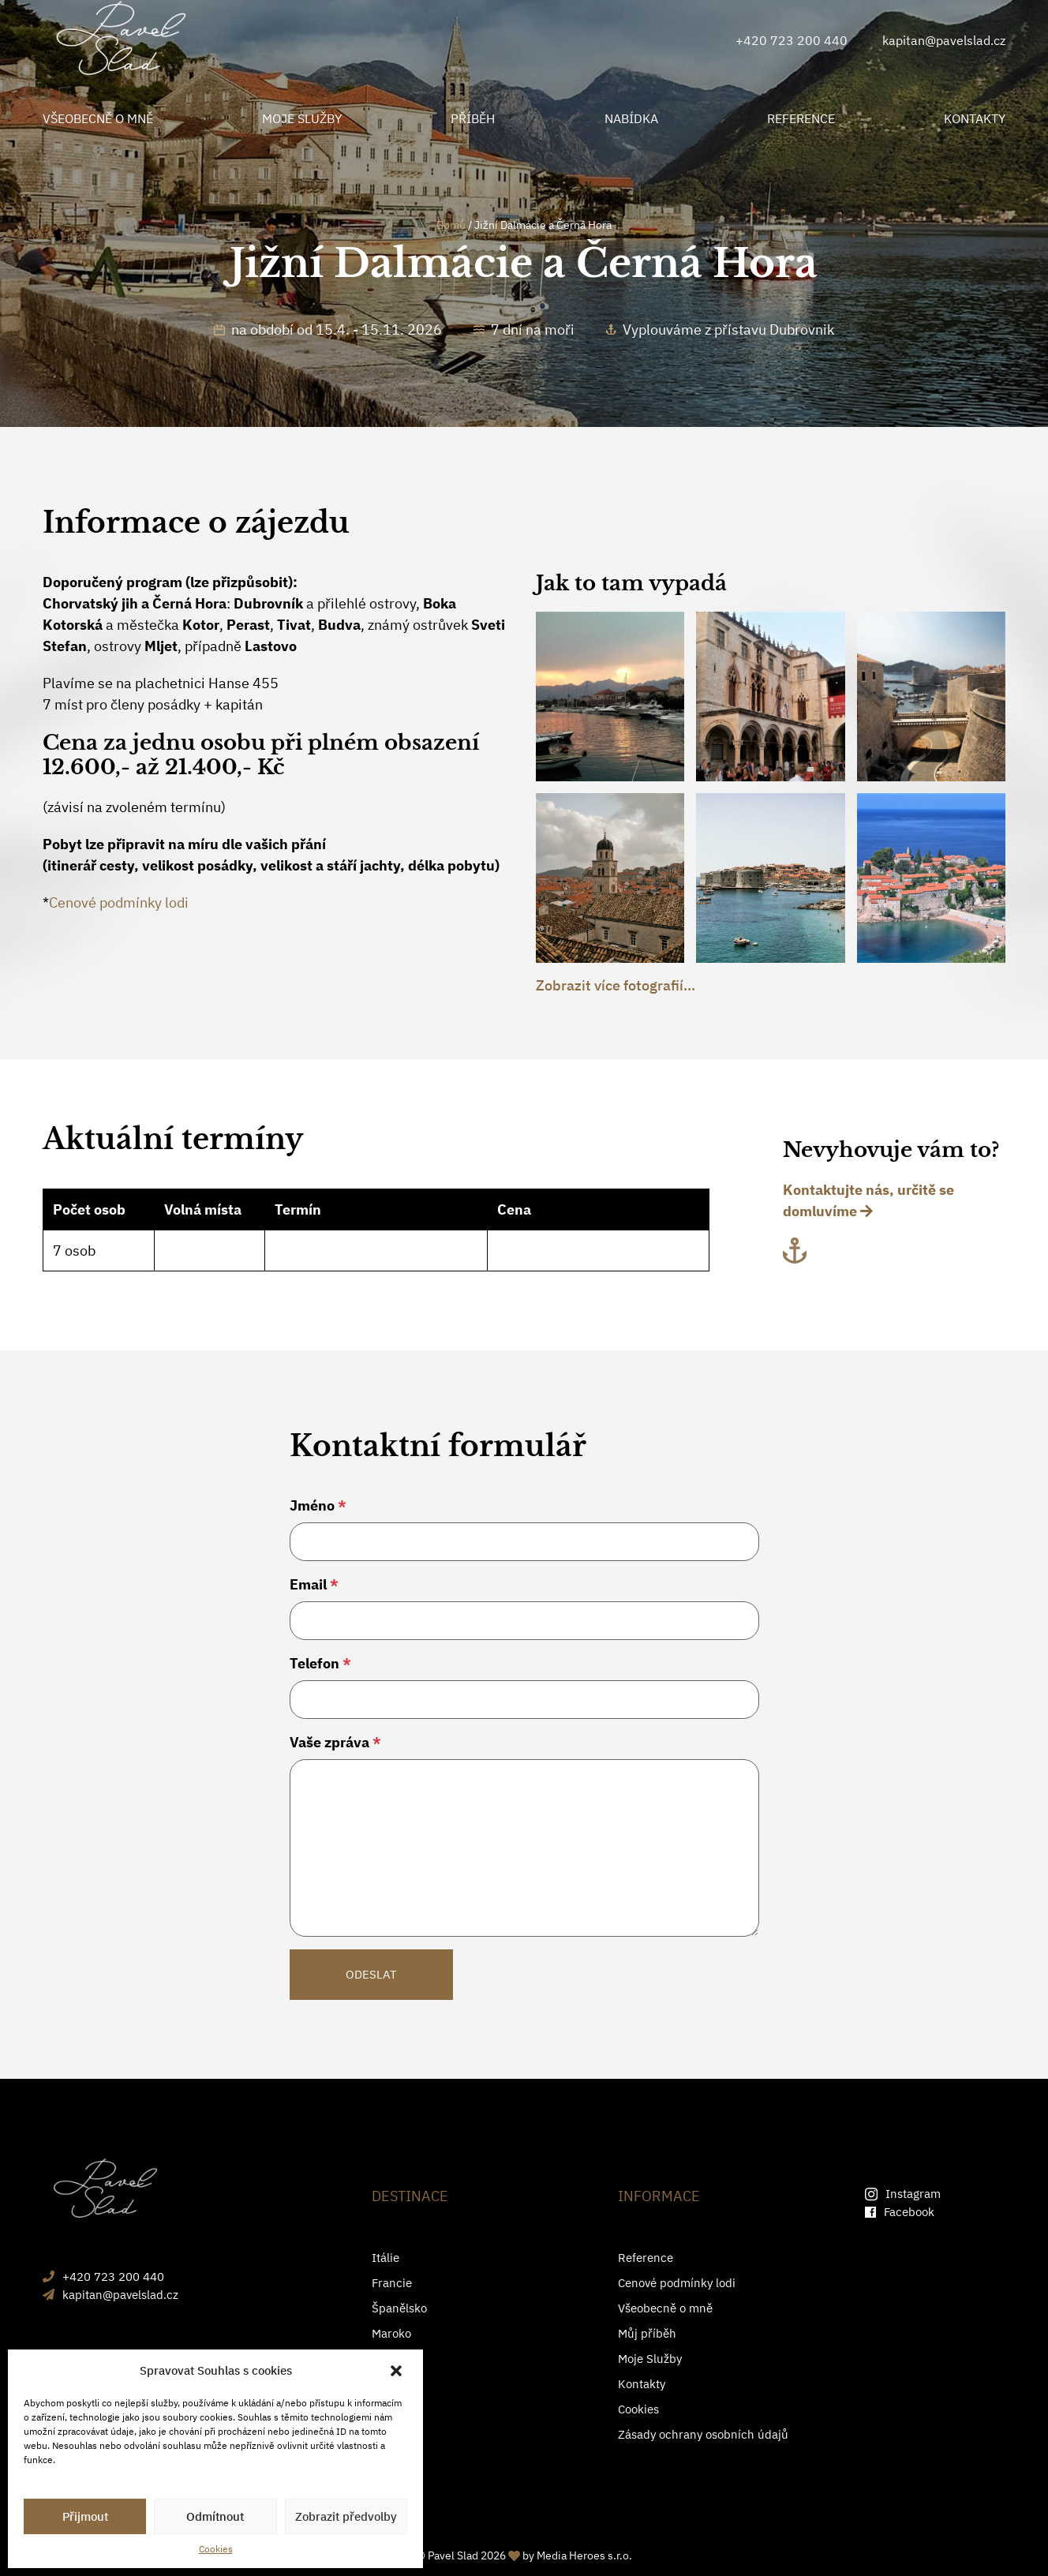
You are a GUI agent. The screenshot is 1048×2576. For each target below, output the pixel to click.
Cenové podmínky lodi (119, 902)
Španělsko (399, 2308)
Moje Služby (650, 2358)
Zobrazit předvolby (346, 2516)
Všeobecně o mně (665, 2308)
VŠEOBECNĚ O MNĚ (98, 118)
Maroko (391, 2333)
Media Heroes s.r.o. (584, 2555)
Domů (451, 225)
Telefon (320, 1663)
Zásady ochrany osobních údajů (703, 2434)
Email (314, 1584)
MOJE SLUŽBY (302, 118)
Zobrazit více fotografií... (615, 985)
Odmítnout (215, 2516)
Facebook (899, 2211)
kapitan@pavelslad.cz (943, 40)
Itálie (385, 2257)
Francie (392, 2282)
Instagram (903, 2193)
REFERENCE (801, 118)
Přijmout (85, 2516)
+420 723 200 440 (791, 40)
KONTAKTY (974, 118)
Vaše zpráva (335, 1742)
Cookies (216, 2549)
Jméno (318, 1505)
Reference (645, 2257)
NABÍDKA (631, 118)
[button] (397, 2370)
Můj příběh (647, 2333)
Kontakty (641, 2383)
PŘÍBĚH (473, 118)
